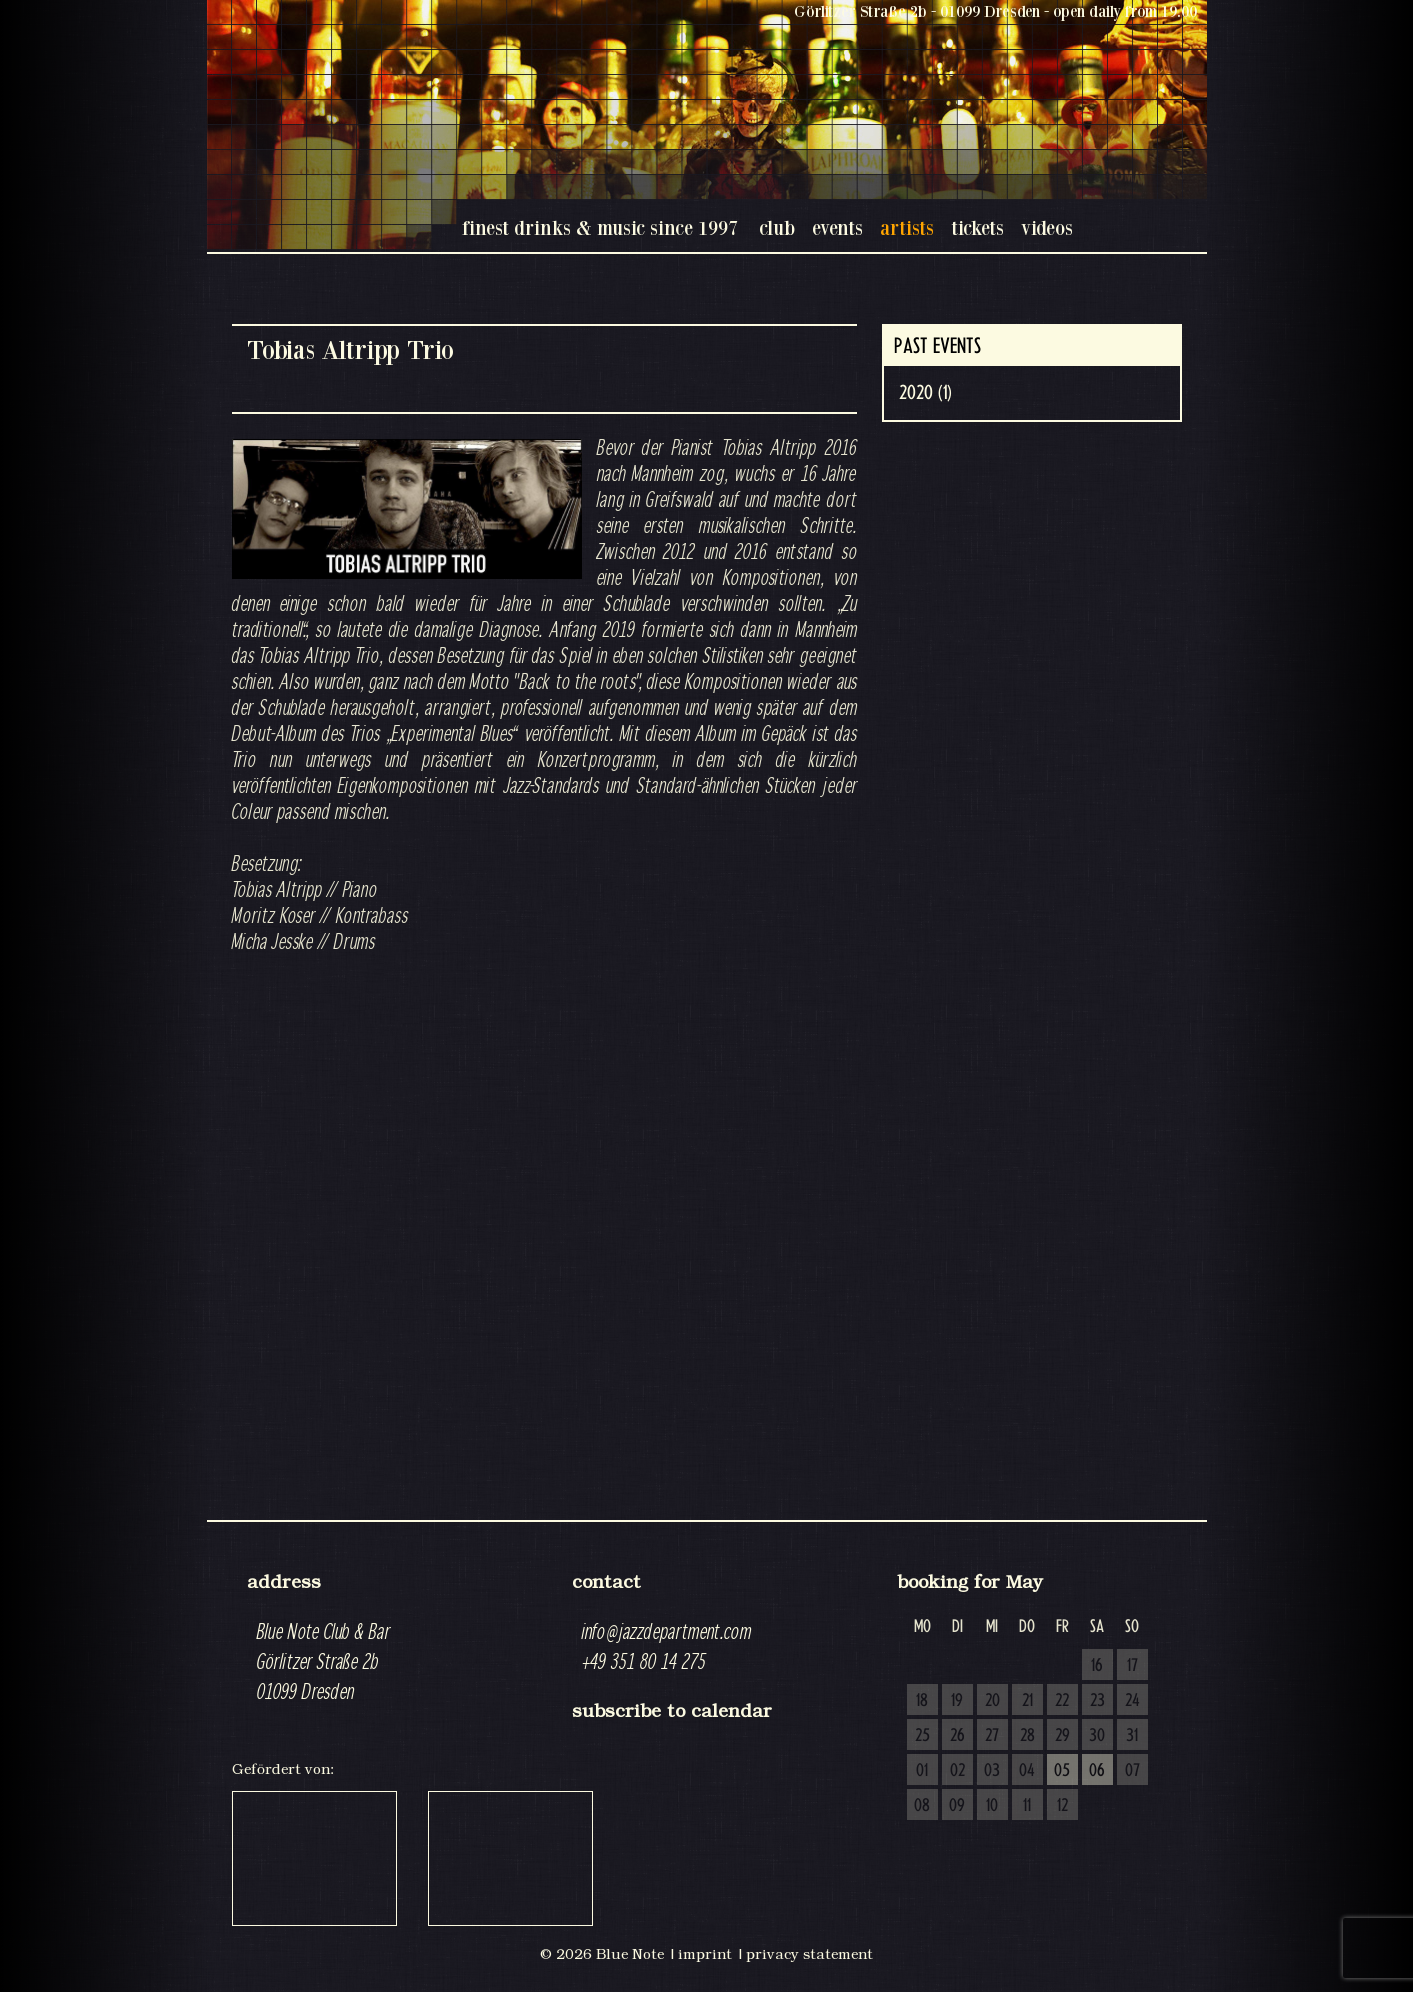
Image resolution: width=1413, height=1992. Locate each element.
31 (1132, 1736)
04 (1027, 1771)
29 (1062, 1736)
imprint (705, 1954)
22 (1062, 1701)
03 (992, 1771)
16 (1097, 1666)
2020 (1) (925, 393)
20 (992, 1701)
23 (1097, 1701)
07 (1132, 1771)
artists (907, 227)
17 (1132, 1666)
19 (957, 1701)
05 (1062, 1771)
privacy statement (809, 1954)
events (837, 227)
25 (922, 1736)
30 (1097, 1736)
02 (957, 1771)
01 (922, 1771)
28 (1027, 1736)
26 (957, 1736)
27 (992, 1736)
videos (1047, 227)
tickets (977, 227)
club (777, 227)
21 (1027, 1701)
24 (1132, 1701)
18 (922, 1701)
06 (1097, 1771)
